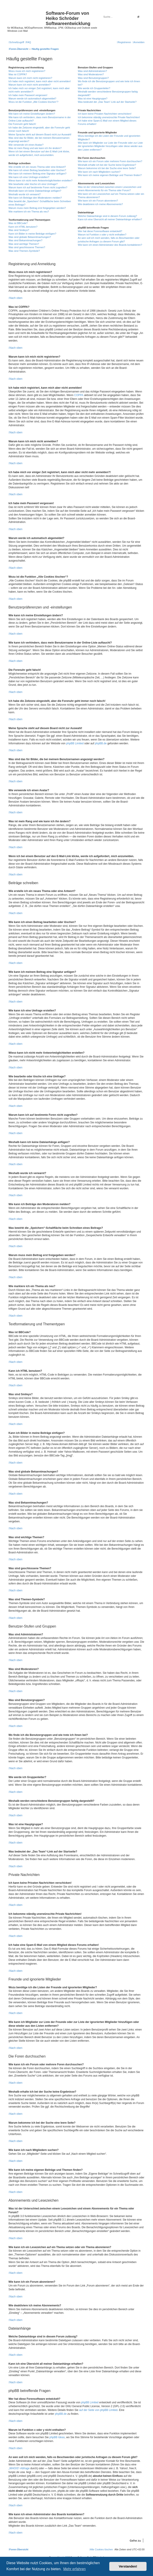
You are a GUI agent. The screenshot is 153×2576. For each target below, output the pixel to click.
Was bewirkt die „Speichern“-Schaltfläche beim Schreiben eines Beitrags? (39, 203)
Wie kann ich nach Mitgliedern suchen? (99, 171)
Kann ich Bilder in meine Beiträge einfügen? (32, 233)
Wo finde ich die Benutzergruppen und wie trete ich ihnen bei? (109, 83)
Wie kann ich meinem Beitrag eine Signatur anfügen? (37, 173)
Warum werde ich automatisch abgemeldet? (32, 98)
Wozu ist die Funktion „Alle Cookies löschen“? (33, 102)
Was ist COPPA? (17, 74)
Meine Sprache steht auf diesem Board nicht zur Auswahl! (39, 134)
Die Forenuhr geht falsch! (22, 124)
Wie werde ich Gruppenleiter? (94, 88)
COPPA (78, 395)
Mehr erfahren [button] (74, 2569)
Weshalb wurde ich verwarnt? (24, 194)
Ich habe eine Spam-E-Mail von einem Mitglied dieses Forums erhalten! (107, 122)
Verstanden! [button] (128, 2566)
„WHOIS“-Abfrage (19, 2468)
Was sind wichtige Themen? (23, 244)
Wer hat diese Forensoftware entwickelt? (100, 231)
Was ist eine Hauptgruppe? (92, 98)
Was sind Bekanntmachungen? (25, 240)
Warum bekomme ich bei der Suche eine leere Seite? (107, 168)
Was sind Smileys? (18, 230)
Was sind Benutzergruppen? (93, 78)
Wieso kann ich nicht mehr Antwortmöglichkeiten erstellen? (40, 180)
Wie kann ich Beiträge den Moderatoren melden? (35, 197)
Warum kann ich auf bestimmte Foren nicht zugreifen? (37, 187)
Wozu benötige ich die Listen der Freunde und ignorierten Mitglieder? (109, 137)
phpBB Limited (75, 743)
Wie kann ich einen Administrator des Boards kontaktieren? (110, 244)
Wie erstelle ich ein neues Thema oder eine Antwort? (37, 167)
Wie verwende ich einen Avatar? (25, 144)
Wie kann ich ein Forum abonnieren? (98, 200)
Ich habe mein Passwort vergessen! (27, 95)
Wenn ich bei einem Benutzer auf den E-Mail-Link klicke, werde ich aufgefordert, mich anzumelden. (39, 153)
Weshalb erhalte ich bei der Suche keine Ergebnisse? (107, 165)
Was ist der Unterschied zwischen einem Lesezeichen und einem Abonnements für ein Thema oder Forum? (109, 189)
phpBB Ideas (57, 2437)
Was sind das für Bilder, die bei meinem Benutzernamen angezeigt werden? (39, 139)
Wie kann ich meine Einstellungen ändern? (31, 113)
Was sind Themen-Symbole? (24, 251)
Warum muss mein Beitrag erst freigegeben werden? (37, 208)
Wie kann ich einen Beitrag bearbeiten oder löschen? (37, 170)
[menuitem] (28, 42)
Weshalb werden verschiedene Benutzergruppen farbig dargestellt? (108, 93)
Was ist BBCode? (18, 223)
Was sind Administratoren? (92, 71)
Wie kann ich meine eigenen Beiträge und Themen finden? (110, 175)
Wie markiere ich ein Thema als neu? (28, 211)
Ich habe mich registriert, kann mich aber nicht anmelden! (39, 81)
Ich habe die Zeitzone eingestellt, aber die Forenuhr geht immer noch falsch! (39, 129)
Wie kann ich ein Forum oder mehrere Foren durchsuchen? (110, 161)
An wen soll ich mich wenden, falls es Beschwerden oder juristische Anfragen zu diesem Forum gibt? (108, 240)
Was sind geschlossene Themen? (26, 247)
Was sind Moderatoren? (91, 74)
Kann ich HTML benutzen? (22, 226)
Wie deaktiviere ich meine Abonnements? (100, 204)
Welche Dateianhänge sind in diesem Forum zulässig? (107, 216)
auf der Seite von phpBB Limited (98, 2410)
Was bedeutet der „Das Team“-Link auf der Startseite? (107, 102)
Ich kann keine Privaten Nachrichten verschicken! (104, 113)
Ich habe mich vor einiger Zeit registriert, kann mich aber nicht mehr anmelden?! (39, 90)
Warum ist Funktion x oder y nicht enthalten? (102, 234)
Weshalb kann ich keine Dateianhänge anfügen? (34, 190)
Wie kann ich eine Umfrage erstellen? (28, 177)
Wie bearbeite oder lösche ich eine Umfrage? (33, 184)
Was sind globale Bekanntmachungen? (29, 237)
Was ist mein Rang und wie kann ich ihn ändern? (35, 148)
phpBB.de (101, 743)
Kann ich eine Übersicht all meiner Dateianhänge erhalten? (110, 219)
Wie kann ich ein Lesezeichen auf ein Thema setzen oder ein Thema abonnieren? (111, 196)
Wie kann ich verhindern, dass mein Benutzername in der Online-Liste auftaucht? (39, 119)
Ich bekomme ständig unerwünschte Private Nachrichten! (109, 117)
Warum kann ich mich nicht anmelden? (29, 84)
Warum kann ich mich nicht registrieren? (30, 78)
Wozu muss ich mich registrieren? (26, 71)
